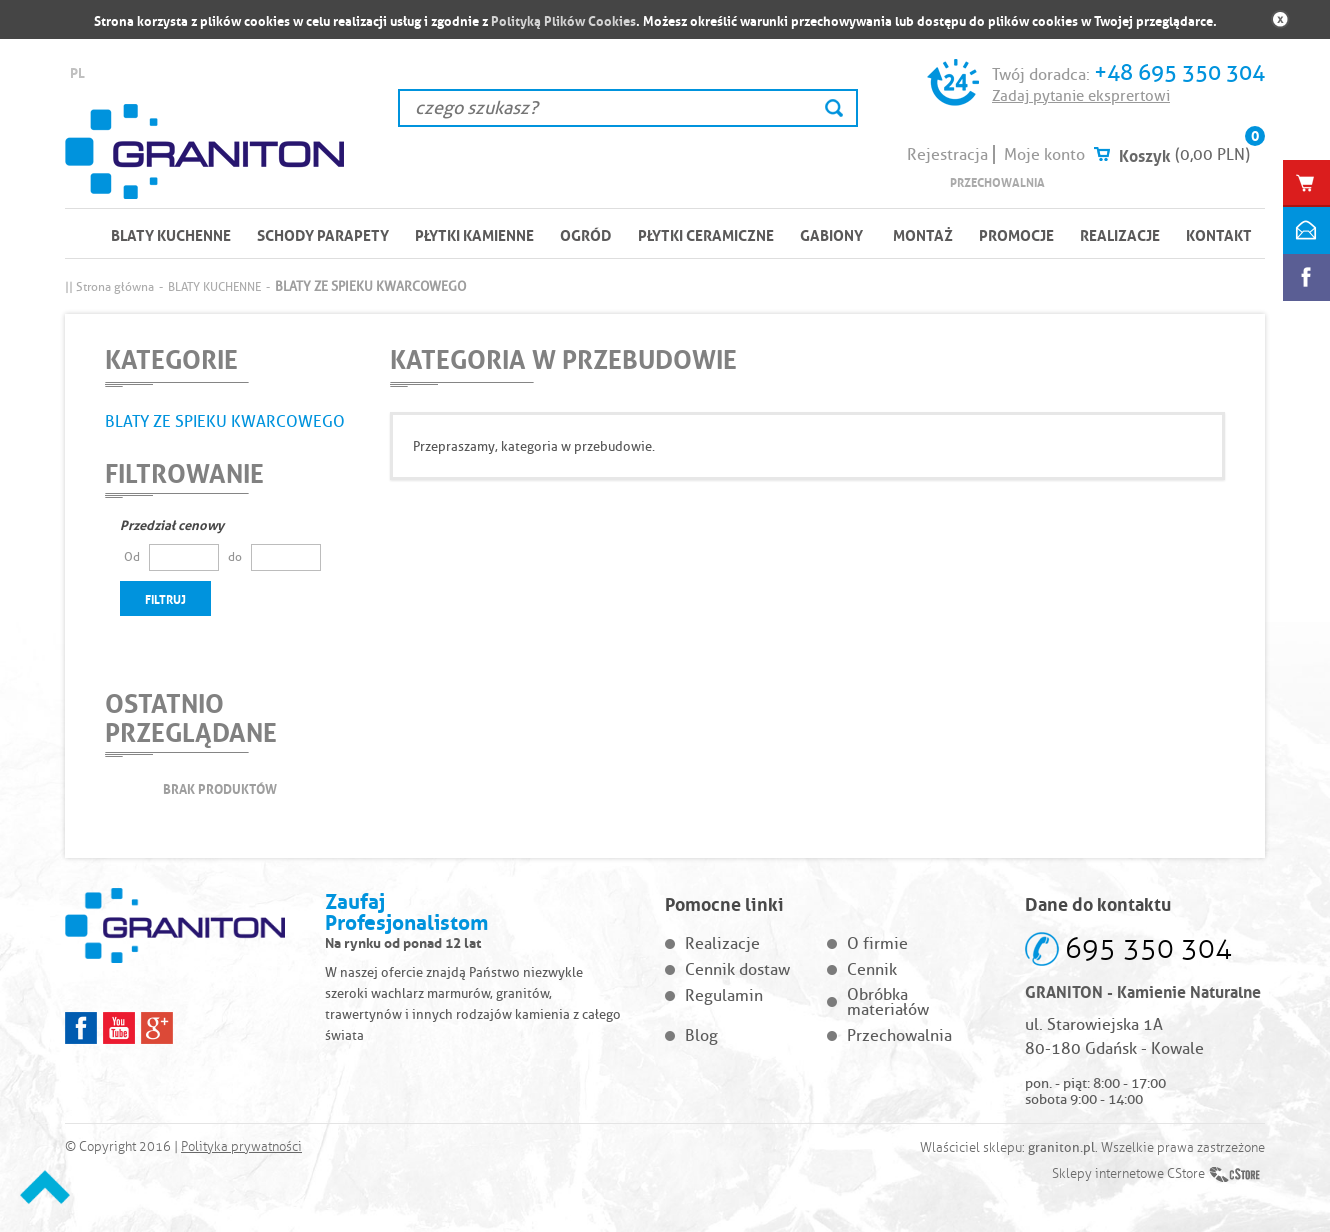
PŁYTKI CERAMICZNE (706, 234)
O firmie (877, 943)
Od (132, 556)
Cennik (872, 969)
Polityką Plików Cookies (563, 19)
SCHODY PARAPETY (323, 234)
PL (77, 71)
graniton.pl (1061, 1147)
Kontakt (1219, 234)
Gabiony (831, 234)
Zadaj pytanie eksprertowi (1081, 96)
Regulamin (724, 995)
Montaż (923, 234)
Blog (701, 1035)
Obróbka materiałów (888, 1002)
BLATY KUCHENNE (171, 234)
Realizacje (1120, 234)
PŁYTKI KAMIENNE (474, 234)
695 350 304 (1148, 948)
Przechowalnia (997, 181)
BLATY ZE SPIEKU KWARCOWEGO (225, 421)
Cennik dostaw (737, 969)
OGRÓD (586, 234)
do (235, 556)
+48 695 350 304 (1179, 72)
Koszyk (1145, 154)
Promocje (1016, 234)
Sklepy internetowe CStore (1128, 1174)
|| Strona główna (109, 286)
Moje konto (1044, 154)
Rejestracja (947, 154)
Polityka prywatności (241, 1147)
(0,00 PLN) (1212, 154)
